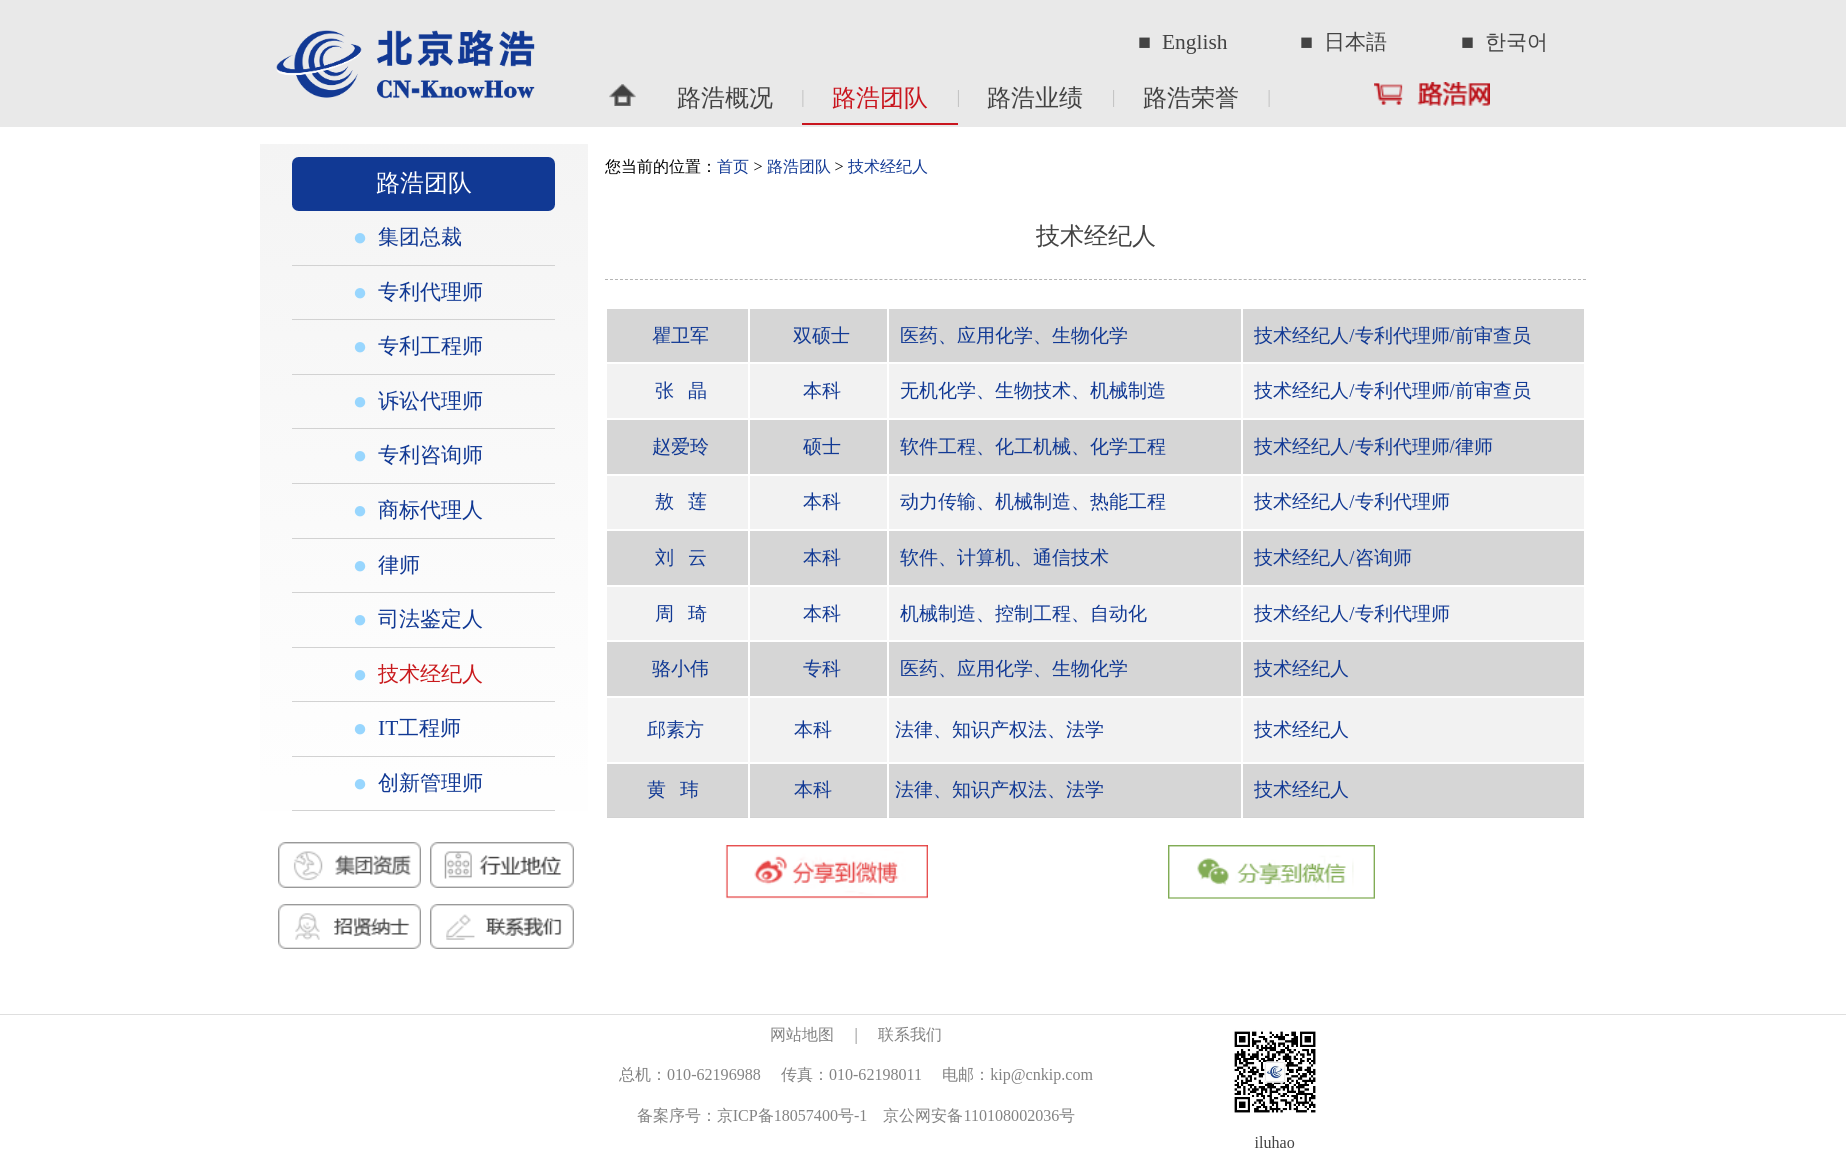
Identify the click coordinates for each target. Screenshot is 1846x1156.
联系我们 (910, 1034)
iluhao (1275, 1142)
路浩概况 (725, 98)
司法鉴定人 (427, 619)
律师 (396, 565)
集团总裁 (417, 237)
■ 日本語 (1343, 42)
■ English (1182, 42)
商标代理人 (427, 510)
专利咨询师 (427, 455)
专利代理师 (427, 292)
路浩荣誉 (1191, 98)
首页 (733, 166)
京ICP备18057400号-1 (792, 1115)
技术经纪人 (427, 674)
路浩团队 (880, 98)
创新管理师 (427, 783)
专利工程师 (427, 346)
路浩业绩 (1035, 98)
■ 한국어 (1504, 42)
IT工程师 (416, 728)
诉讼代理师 (427, 401)
